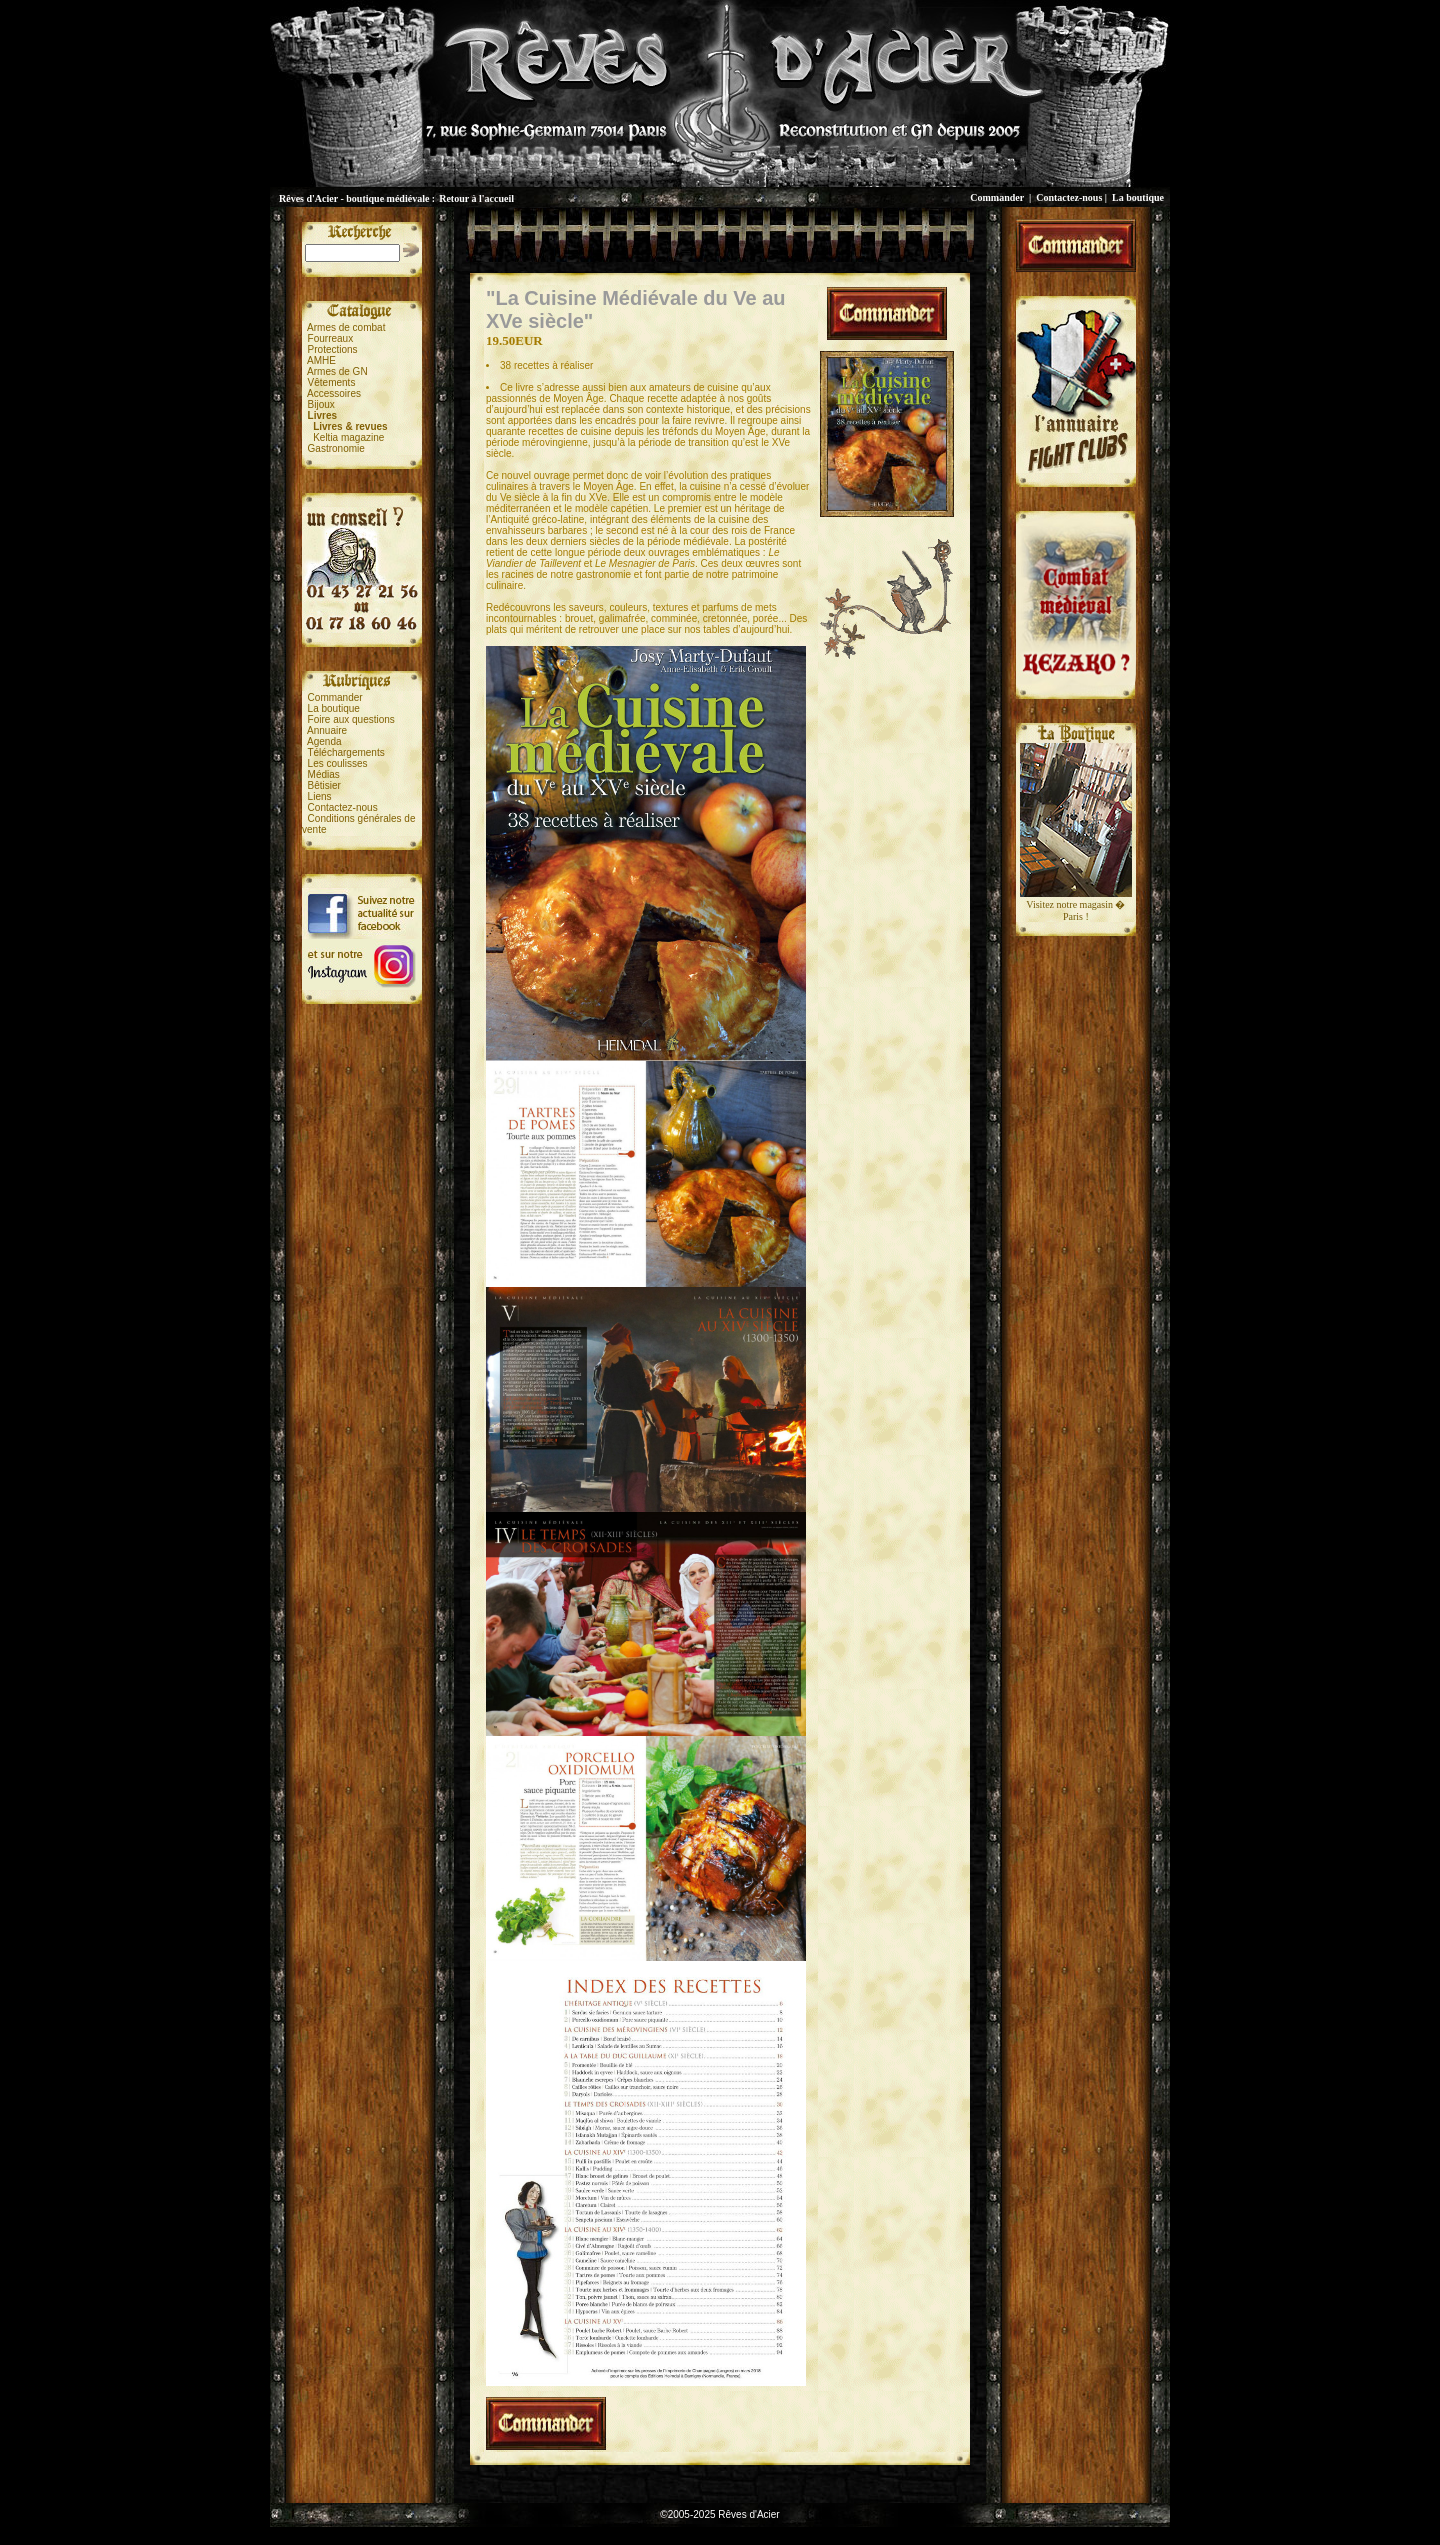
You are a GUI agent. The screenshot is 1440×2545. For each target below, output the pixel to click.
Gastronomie (336, 448)
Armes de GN (337, 371)
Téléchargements (345, 752)
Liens (320, 796)
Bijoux (321, 404)
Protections (333, 349)
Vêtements (332, 382)
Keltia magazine (348, 437)
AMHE (321, 360)
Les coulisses (338, 763)
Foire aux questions (351, 719)
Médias (324, 774)
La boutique (1138, 197)
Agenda (324, 741)
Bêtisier (324, 785)
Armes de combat (346, 327)
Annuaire (327, 730)
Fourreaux (331, 338)
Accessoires (334, 393)
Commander (997, 197)
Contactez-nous (1069, 197)
